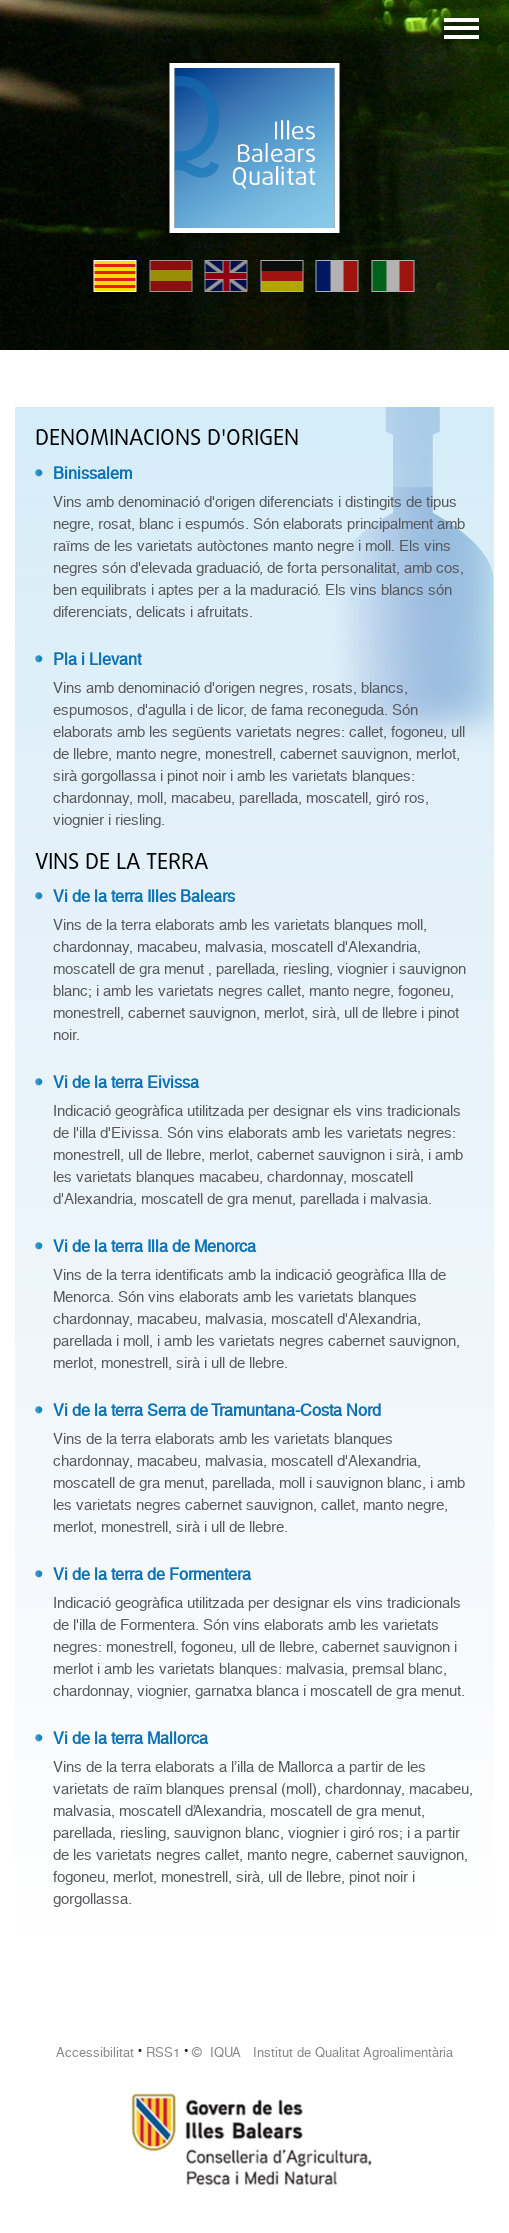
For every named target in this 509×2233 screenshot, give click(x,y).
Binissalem (92, 473)
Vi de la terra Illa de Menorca (154, 1246)
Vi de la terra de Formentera (152, 1574)
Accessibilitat (95, 2052)
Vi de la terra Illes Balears (144, 896)
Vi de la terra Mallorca (130, 1738)
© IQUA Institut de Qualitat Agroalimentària (322, 2052)
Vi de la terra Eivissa (126, 1082)
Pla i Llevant (97, 659)
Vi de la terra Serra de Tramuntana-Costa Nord (217, 1410)
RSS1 (163, 2052)
